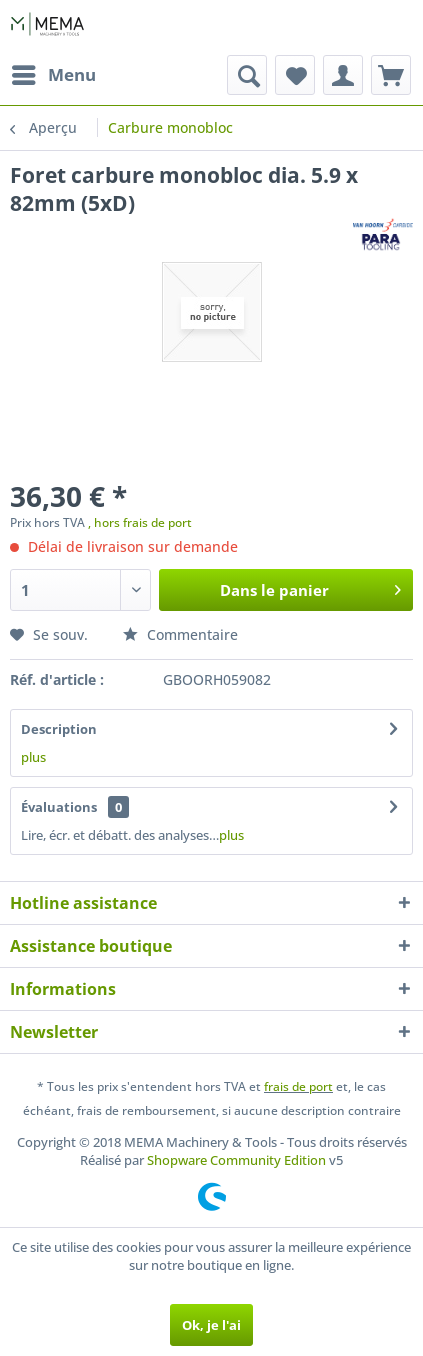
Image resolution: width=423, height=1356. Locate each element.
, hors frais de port (140, 522)
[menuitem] (53, 75)
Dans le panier (310, 587)
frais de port (298, 1086)
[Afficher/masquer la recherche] (247, 75)
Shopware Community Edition (236, 1160)
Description (59, 729)
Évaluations (59, 807)
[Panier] (391, 75)
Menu (54, 72)
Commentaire (180, 634)
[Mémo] (295, 75)
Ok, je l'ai (211, 1325)
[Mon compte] (343, 75)
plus (33, 757)
